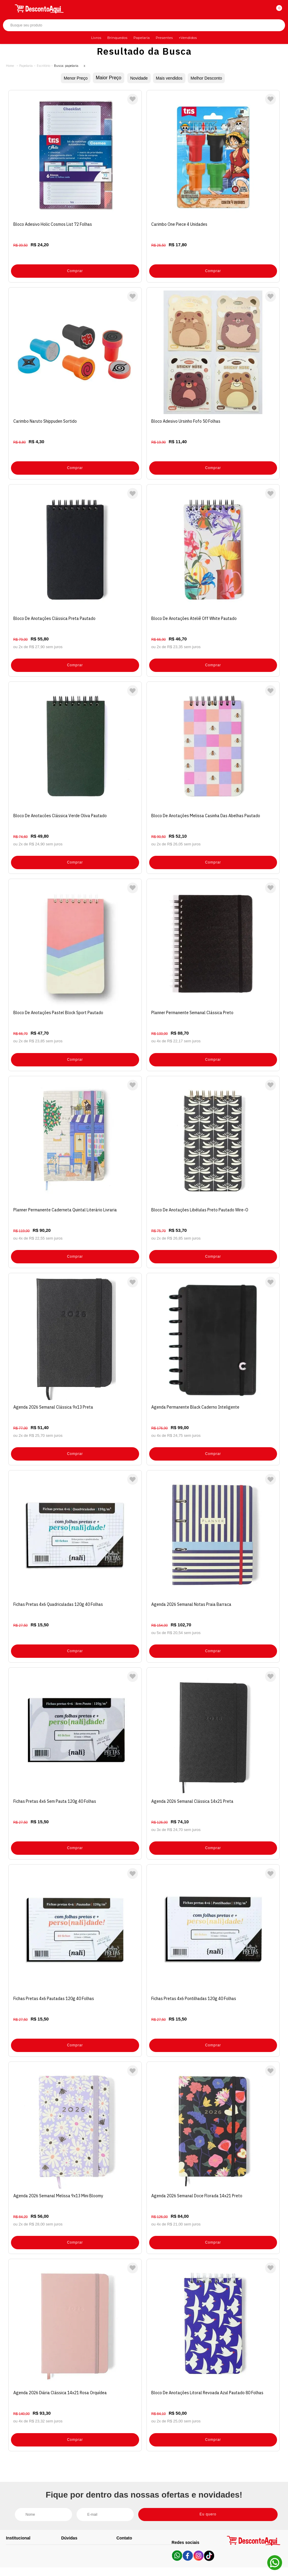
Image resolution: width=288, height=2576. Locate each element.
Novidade (136, 77)
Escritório (43, 65)
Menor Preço (68, 77)
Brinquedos (117, 38)
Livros (96, 38)
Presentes (164, 38)
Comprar (75, 265)
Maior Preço (104, 77)
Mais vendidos (170, 77)
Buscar (275, 25)
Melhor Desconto (212, 77)
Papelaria (141, 38)
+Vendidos (188, 38)
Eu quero (216, 2446)
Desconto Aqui (10, 65)
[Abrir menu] (8, 8)
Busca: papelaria (66, 65)
